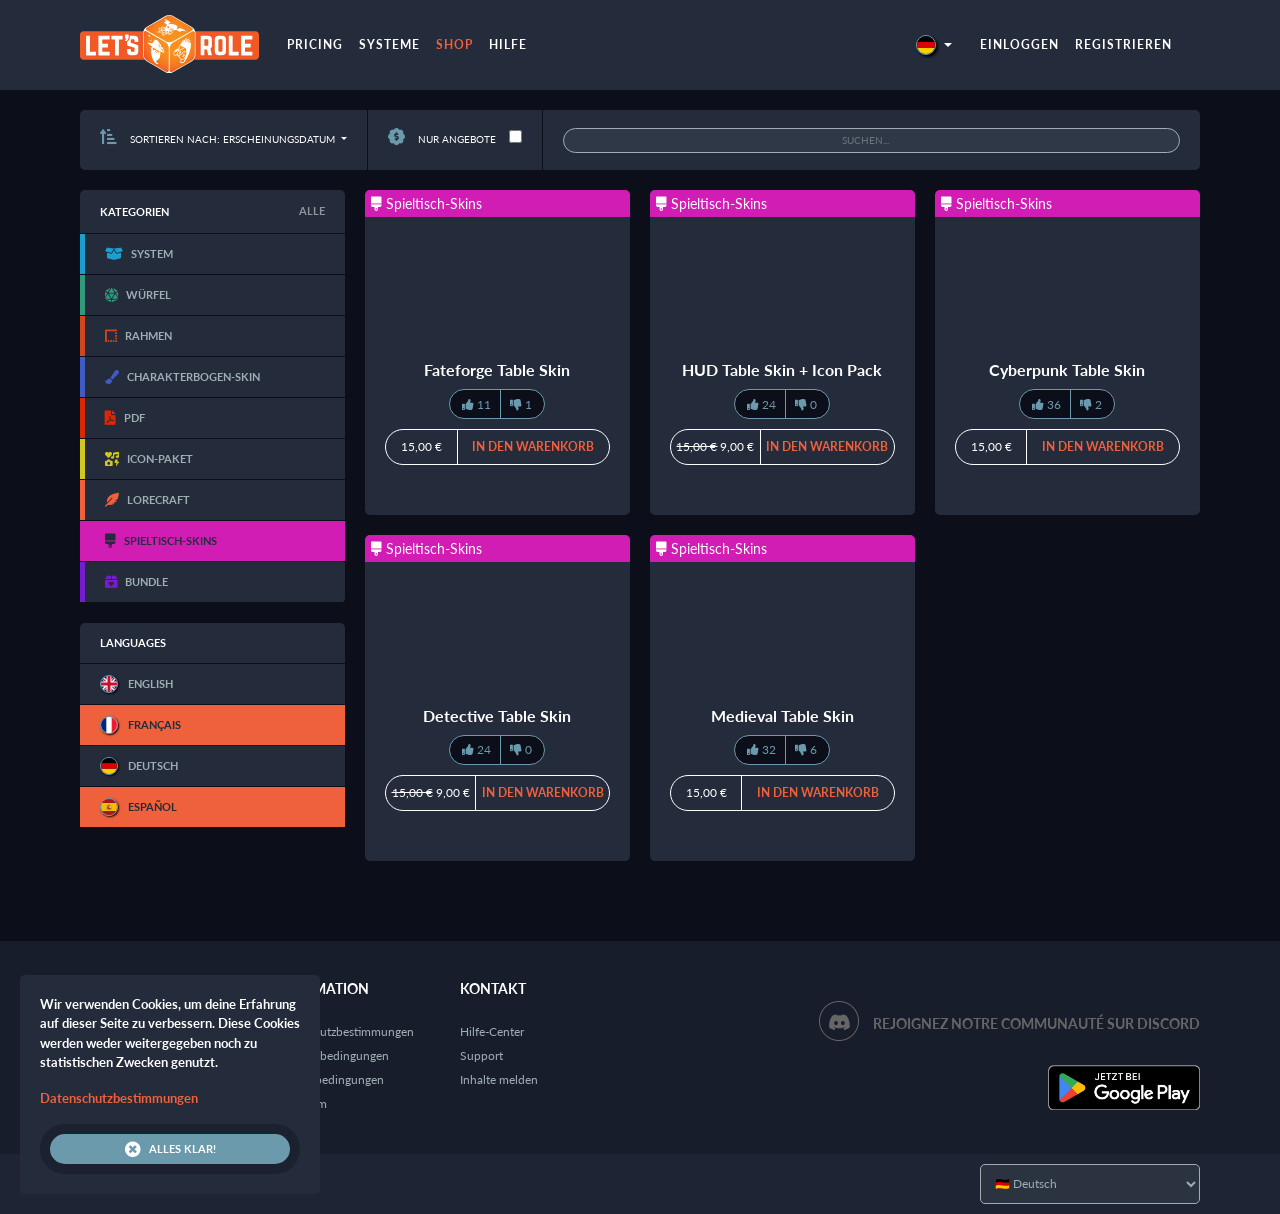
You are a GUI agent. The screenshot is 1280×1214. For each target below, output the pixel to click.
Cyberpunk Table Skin (1067, 369)
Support (481, 1055)
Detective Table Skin (497, 715)
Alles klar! (170, 1149)
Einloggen (1019, 44)
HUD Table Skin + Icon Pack (782, 369)
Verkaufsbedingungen (327, 1079)
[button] (934, 44)
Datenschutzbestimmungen (342, 1031)
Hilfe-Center (492, 1031)
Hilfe (508, 44)
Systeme (389, 44)
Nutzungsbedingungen (329, 1055)
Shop (454, 44)
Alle (312, 210)
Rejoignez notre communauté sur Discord (1036, 1023)
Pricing (315, 44)
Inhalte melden (499, 1079)
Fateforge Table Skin (497, 369)
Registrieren (1123, 44)
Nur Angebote (442, 139)
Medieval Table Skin (782, 715)
